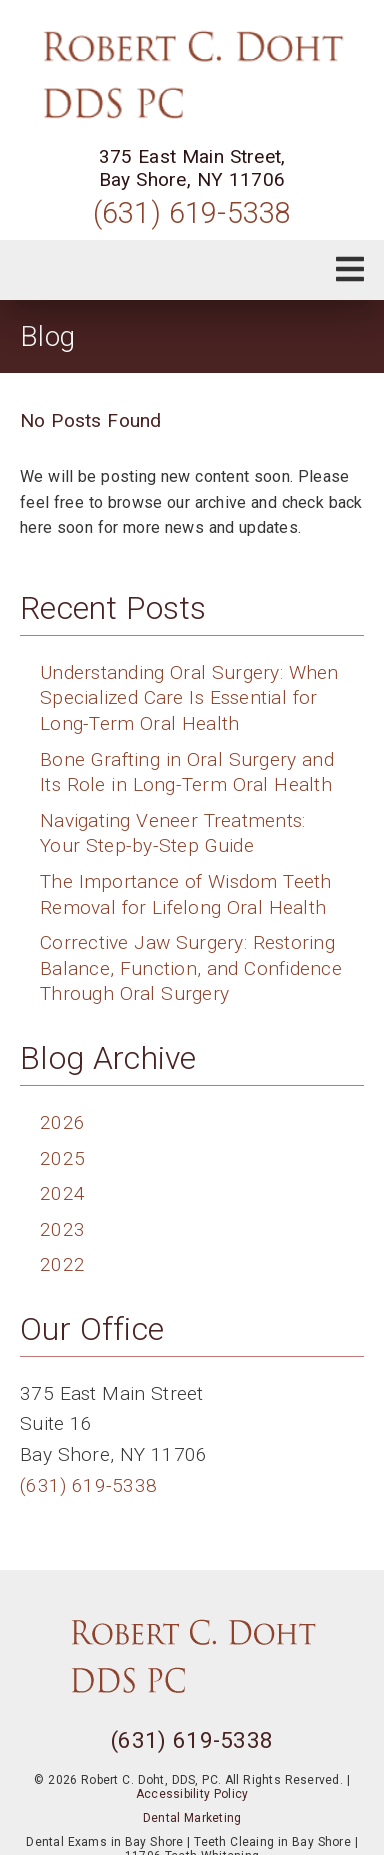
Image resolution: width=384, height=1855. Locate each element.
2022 (62, 1264)
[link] (192, 75)
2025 (62, 1158)
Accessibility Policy (192, 1794)
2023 (62, 1229)
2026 (62, 1122)
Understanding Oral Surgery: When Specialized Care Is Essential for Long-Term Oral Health (189, 698)
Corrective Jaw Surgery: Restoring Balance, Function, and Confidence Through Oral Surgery (191, 968)
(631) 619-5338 (192, 213)
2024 (62, 1193)
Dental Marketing (192, 1818)
